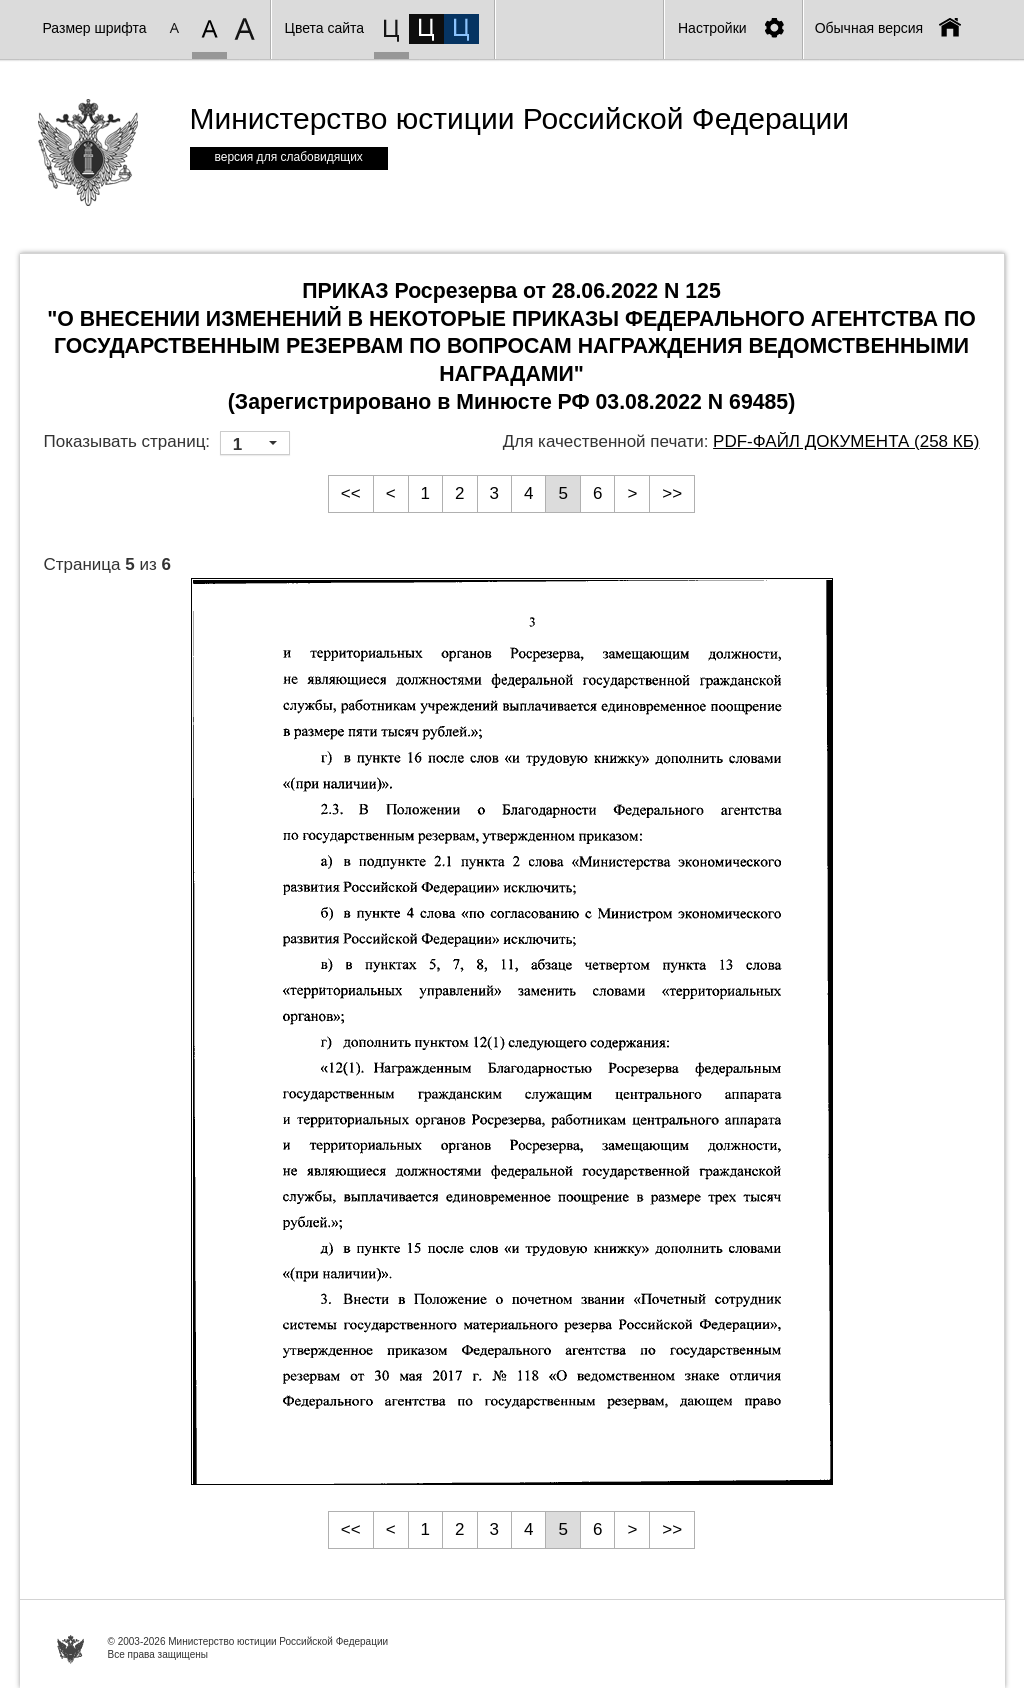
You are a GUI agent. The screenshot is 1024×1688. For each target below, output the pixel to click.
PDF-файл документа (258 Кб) (846, 441)
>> (672, 493)
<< (351, 493)
